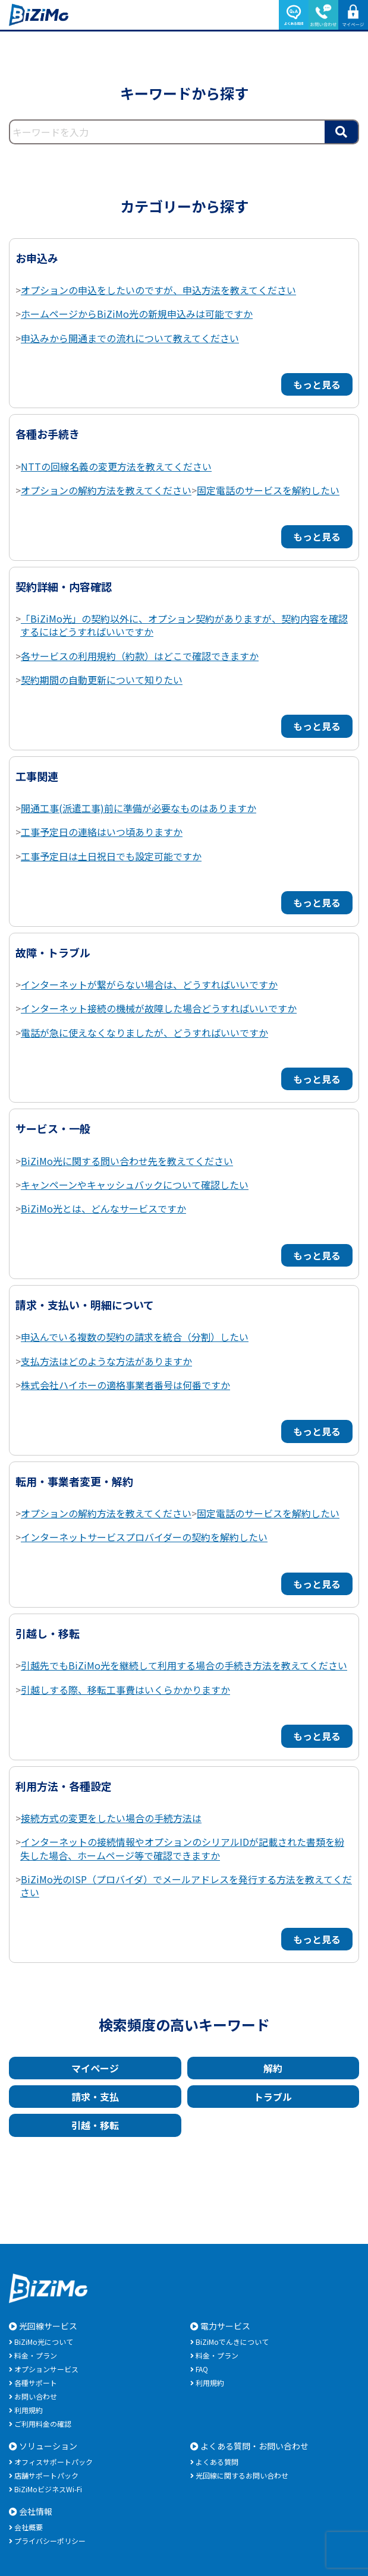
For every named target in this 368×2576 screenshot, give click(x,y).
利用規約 (28, 2410)
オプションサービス (46, 2369)
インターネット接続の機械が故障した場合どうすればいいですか (159, 1008)
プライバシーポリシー (50, 2541)
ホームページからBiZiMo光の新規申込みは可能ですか (137, 314)
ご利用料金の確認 (42, 2424)
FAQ (202, 2369)
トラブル (273, 2096)
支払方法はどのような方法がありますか (106, 1361)
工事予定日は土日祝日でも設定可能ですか (111, 856)
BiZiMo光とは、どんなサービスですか (103, 1208)
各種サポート (35, 2383)
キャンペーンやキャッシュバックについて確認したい (135, 1184)
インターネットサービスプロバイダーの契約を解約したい (144, 1537)
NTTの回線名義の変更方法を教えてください (116, 466)
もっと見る (317, 384)
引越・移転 (95, 2125)
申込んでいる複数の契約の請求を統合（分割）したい (135, 1337)
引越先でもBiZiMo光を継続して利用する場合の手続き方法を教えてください (184, 1665)
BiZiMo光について (43, 2342)
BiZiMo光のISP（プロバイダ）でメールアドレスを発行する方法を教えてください (186, 1885)
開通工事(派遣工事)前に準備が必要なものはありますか (138, 808)
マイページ (95, 2068)
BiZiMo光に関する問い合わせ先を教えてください (127, 1161)
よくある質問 (217, 2462)
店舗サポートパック (46, 2475)
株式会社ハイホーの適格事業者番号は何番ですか (125, 1385)
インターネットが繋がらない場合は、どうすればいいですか (149, 984)
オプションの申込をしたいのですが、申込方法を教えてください (158, 290)
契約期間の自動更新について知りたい (102, 680)
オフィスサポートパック (53, 2462)
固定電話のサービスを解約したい (268, 490)
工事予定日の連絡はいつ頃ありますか (102, 832)
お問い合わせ (35, 2396)
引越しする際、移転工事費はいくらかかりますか (125, 1689)
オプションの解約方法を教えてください (106, 490)
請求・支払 (95, 2096)
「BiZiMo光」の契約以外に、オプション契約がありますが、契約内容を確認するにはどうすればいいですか (184, 625)
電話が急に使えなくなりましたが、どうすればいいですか (144, 1032)
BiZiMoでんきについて (232, 2342)
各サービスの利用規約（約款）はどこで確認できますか (140, 656)
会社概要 (28, 2527)
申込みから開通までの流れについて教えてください (130, 338)
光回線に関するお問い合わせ (242, 2475)
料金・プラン (35, 2355)
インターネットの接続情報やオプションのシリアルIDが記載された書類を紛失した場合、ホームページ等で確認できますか (182, 1848)
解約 (272, 2068)
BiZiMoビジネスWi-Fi (48, 2489)
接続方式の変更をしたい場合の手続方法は (111, 1818)
